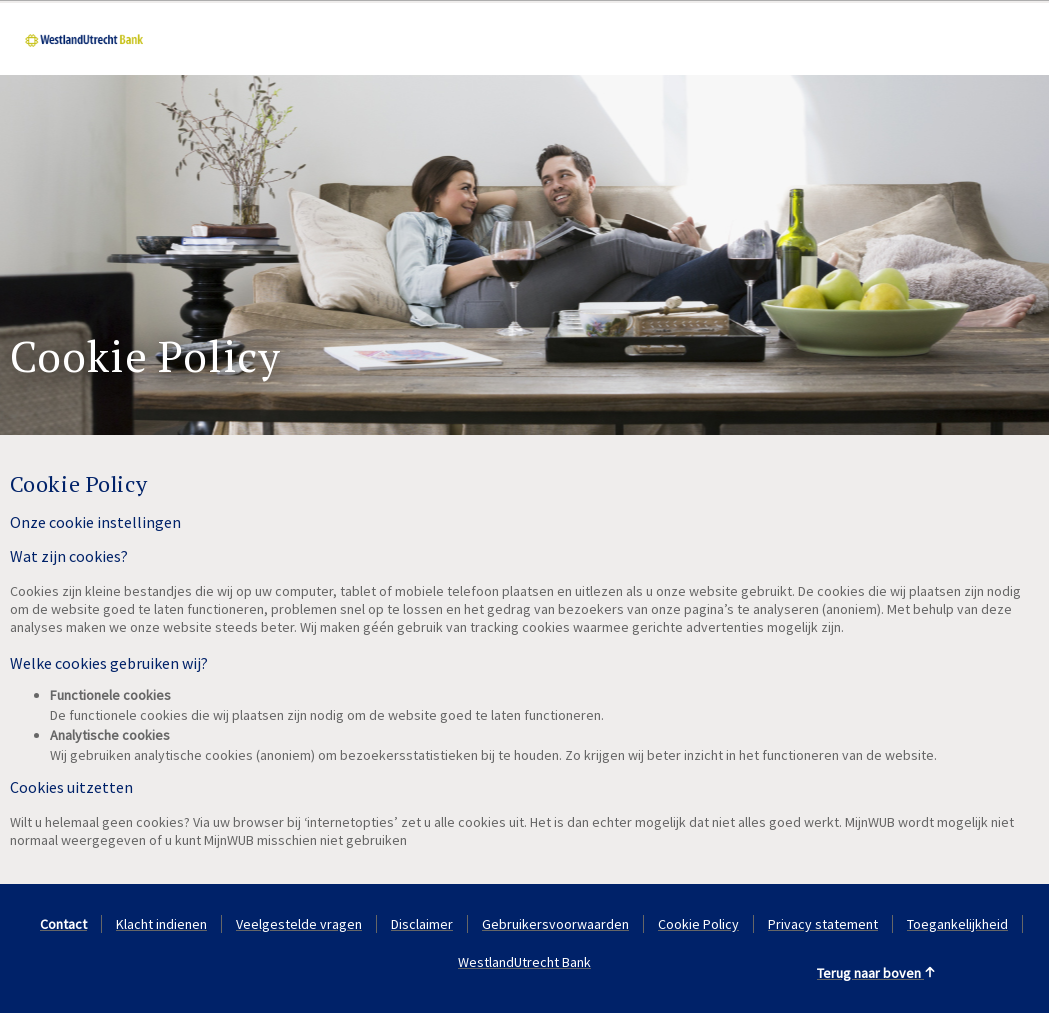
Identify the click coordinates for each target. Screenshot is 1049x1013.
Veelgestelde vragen (299, 924)
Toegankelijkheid (957, 924)
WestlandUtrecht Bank (524, 962)
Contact (63, 924)
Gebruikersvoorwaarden (555, 924)
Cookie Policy (698, 924)
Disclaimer (422, 924)
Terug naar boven (876, 973)
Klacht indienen (161, 924)
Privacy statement (823, 924)
